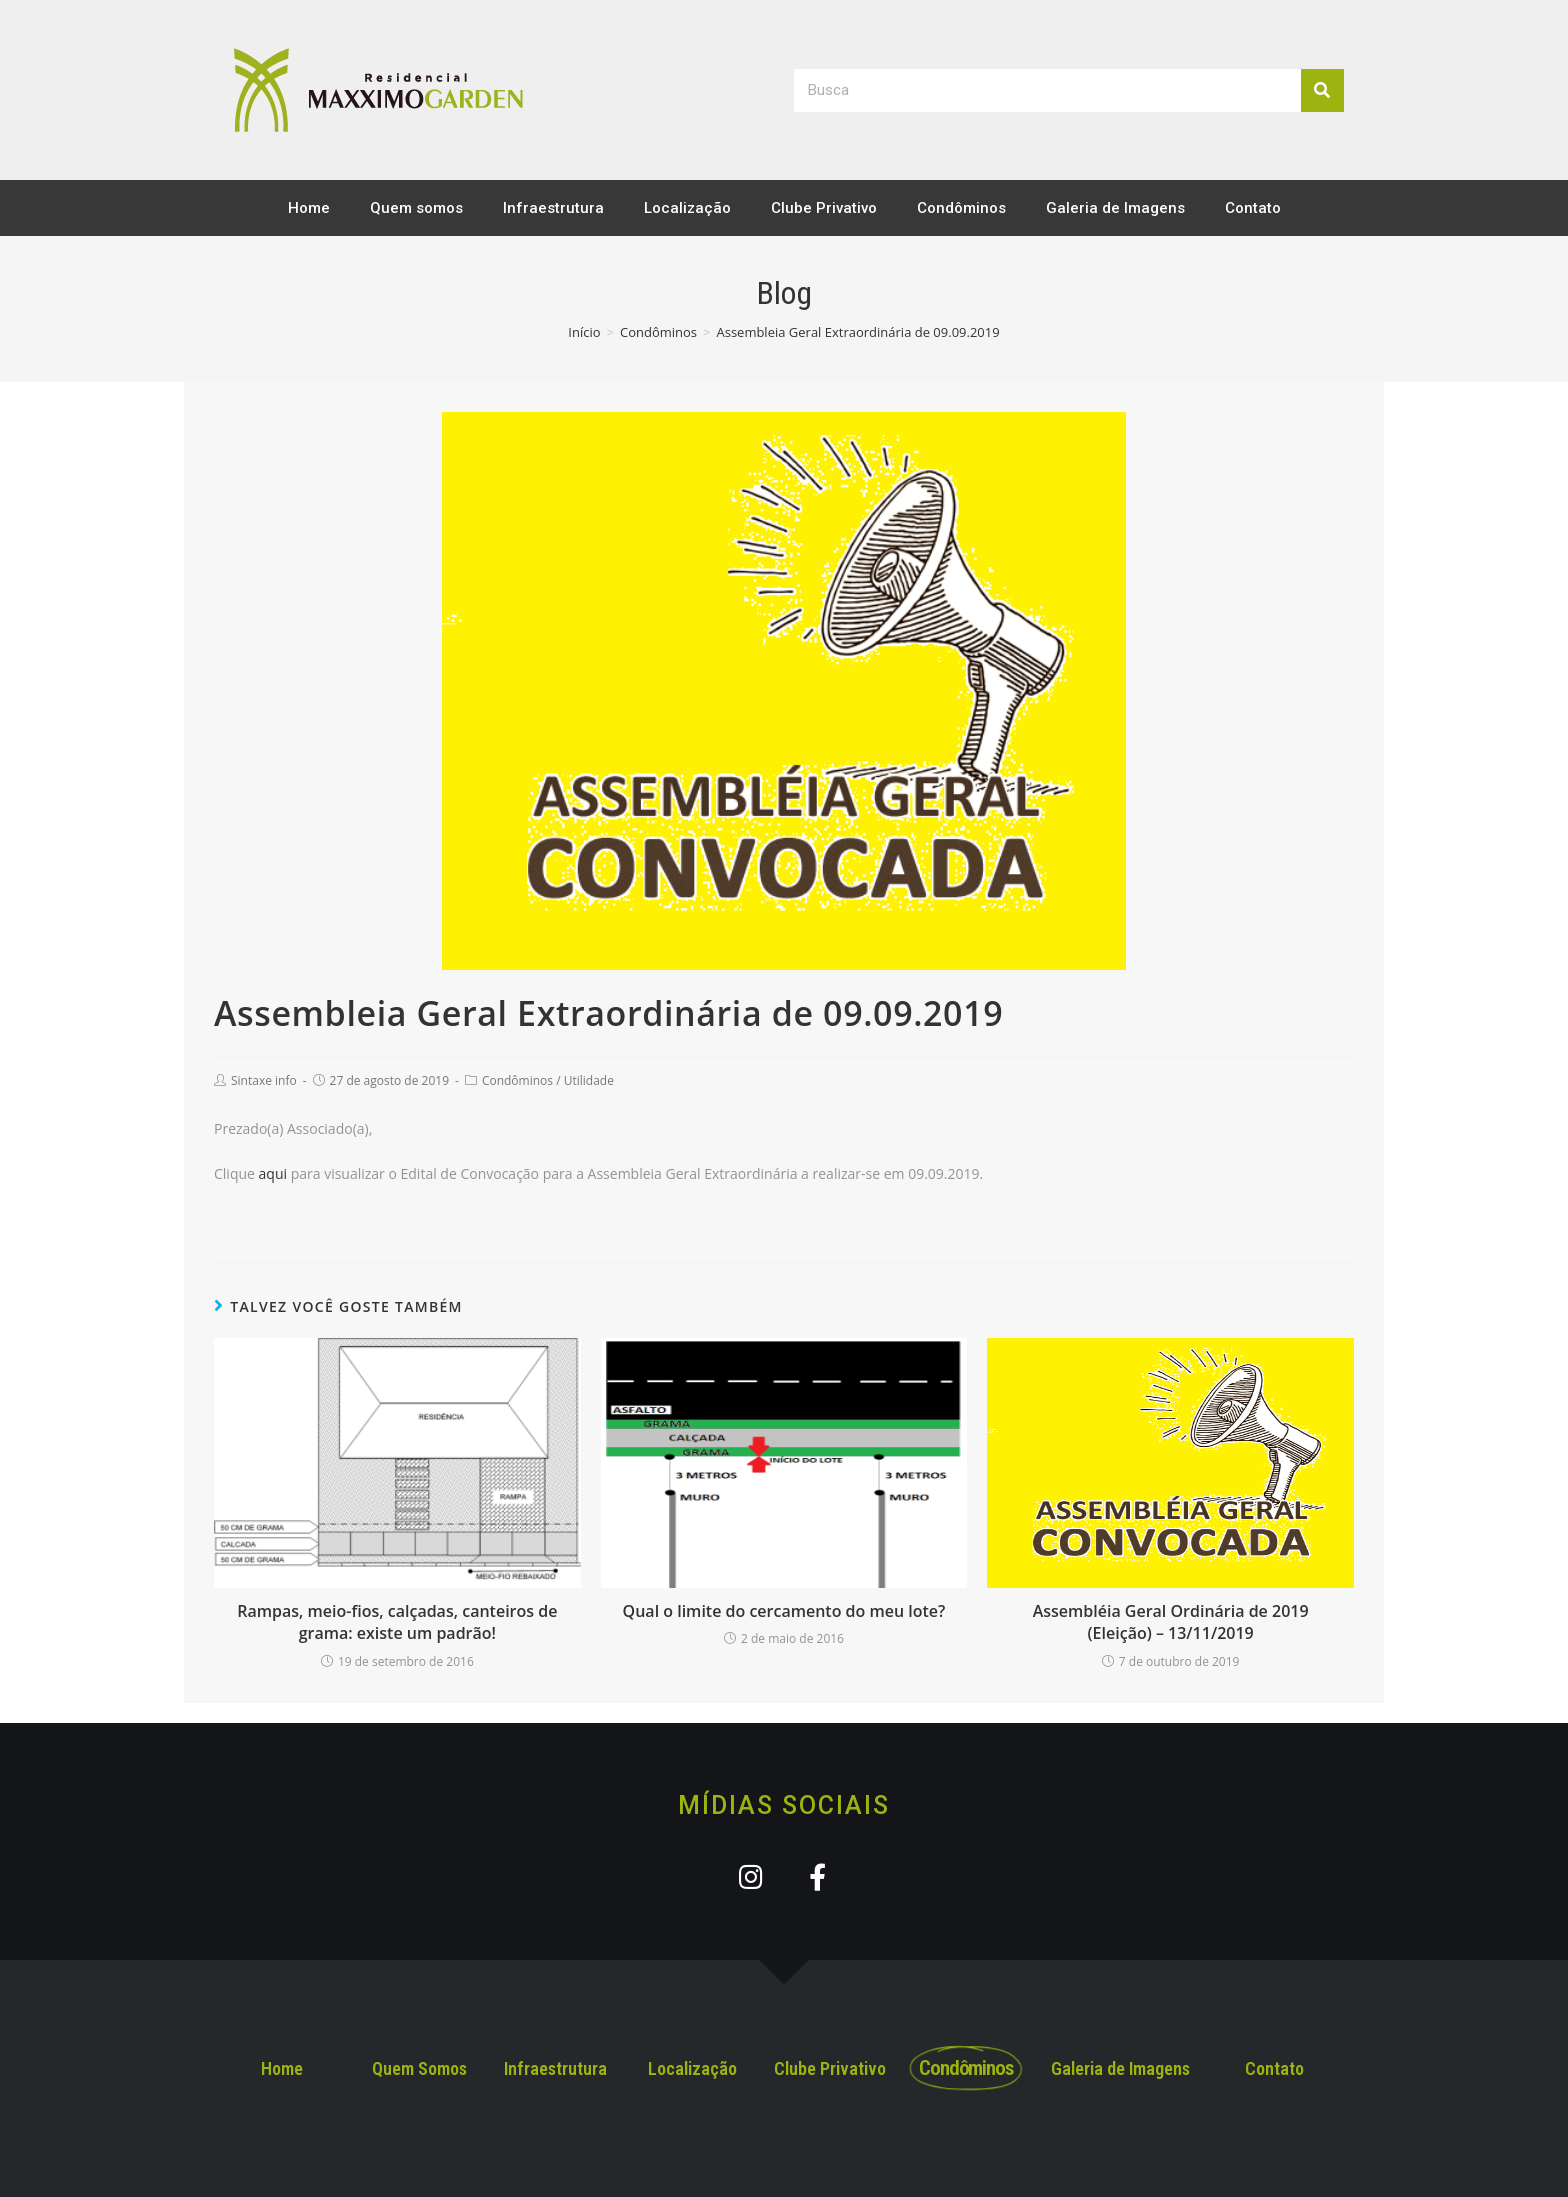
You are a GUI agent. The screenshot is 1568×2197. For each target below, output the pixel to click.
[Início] (584, 332)
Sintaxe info (264, 1080)
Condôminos (961, 208)
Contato (1253, 208)
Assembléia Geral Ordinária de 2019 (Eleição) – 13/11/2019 (1171, 1622)
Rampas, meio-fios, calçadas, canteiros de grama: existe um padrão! (397, 1622)
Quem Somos (419, 2068)
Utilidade (589, 1080)
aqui (273, 1173)
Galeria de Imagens (1115, 208)
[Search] (1322, 90)
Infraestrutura (553, 208)
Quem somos (416, 208)
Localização (687, 208)
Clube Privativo (824, 208)
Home (309, 208)
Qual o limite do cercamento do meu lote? (784, 1611)
